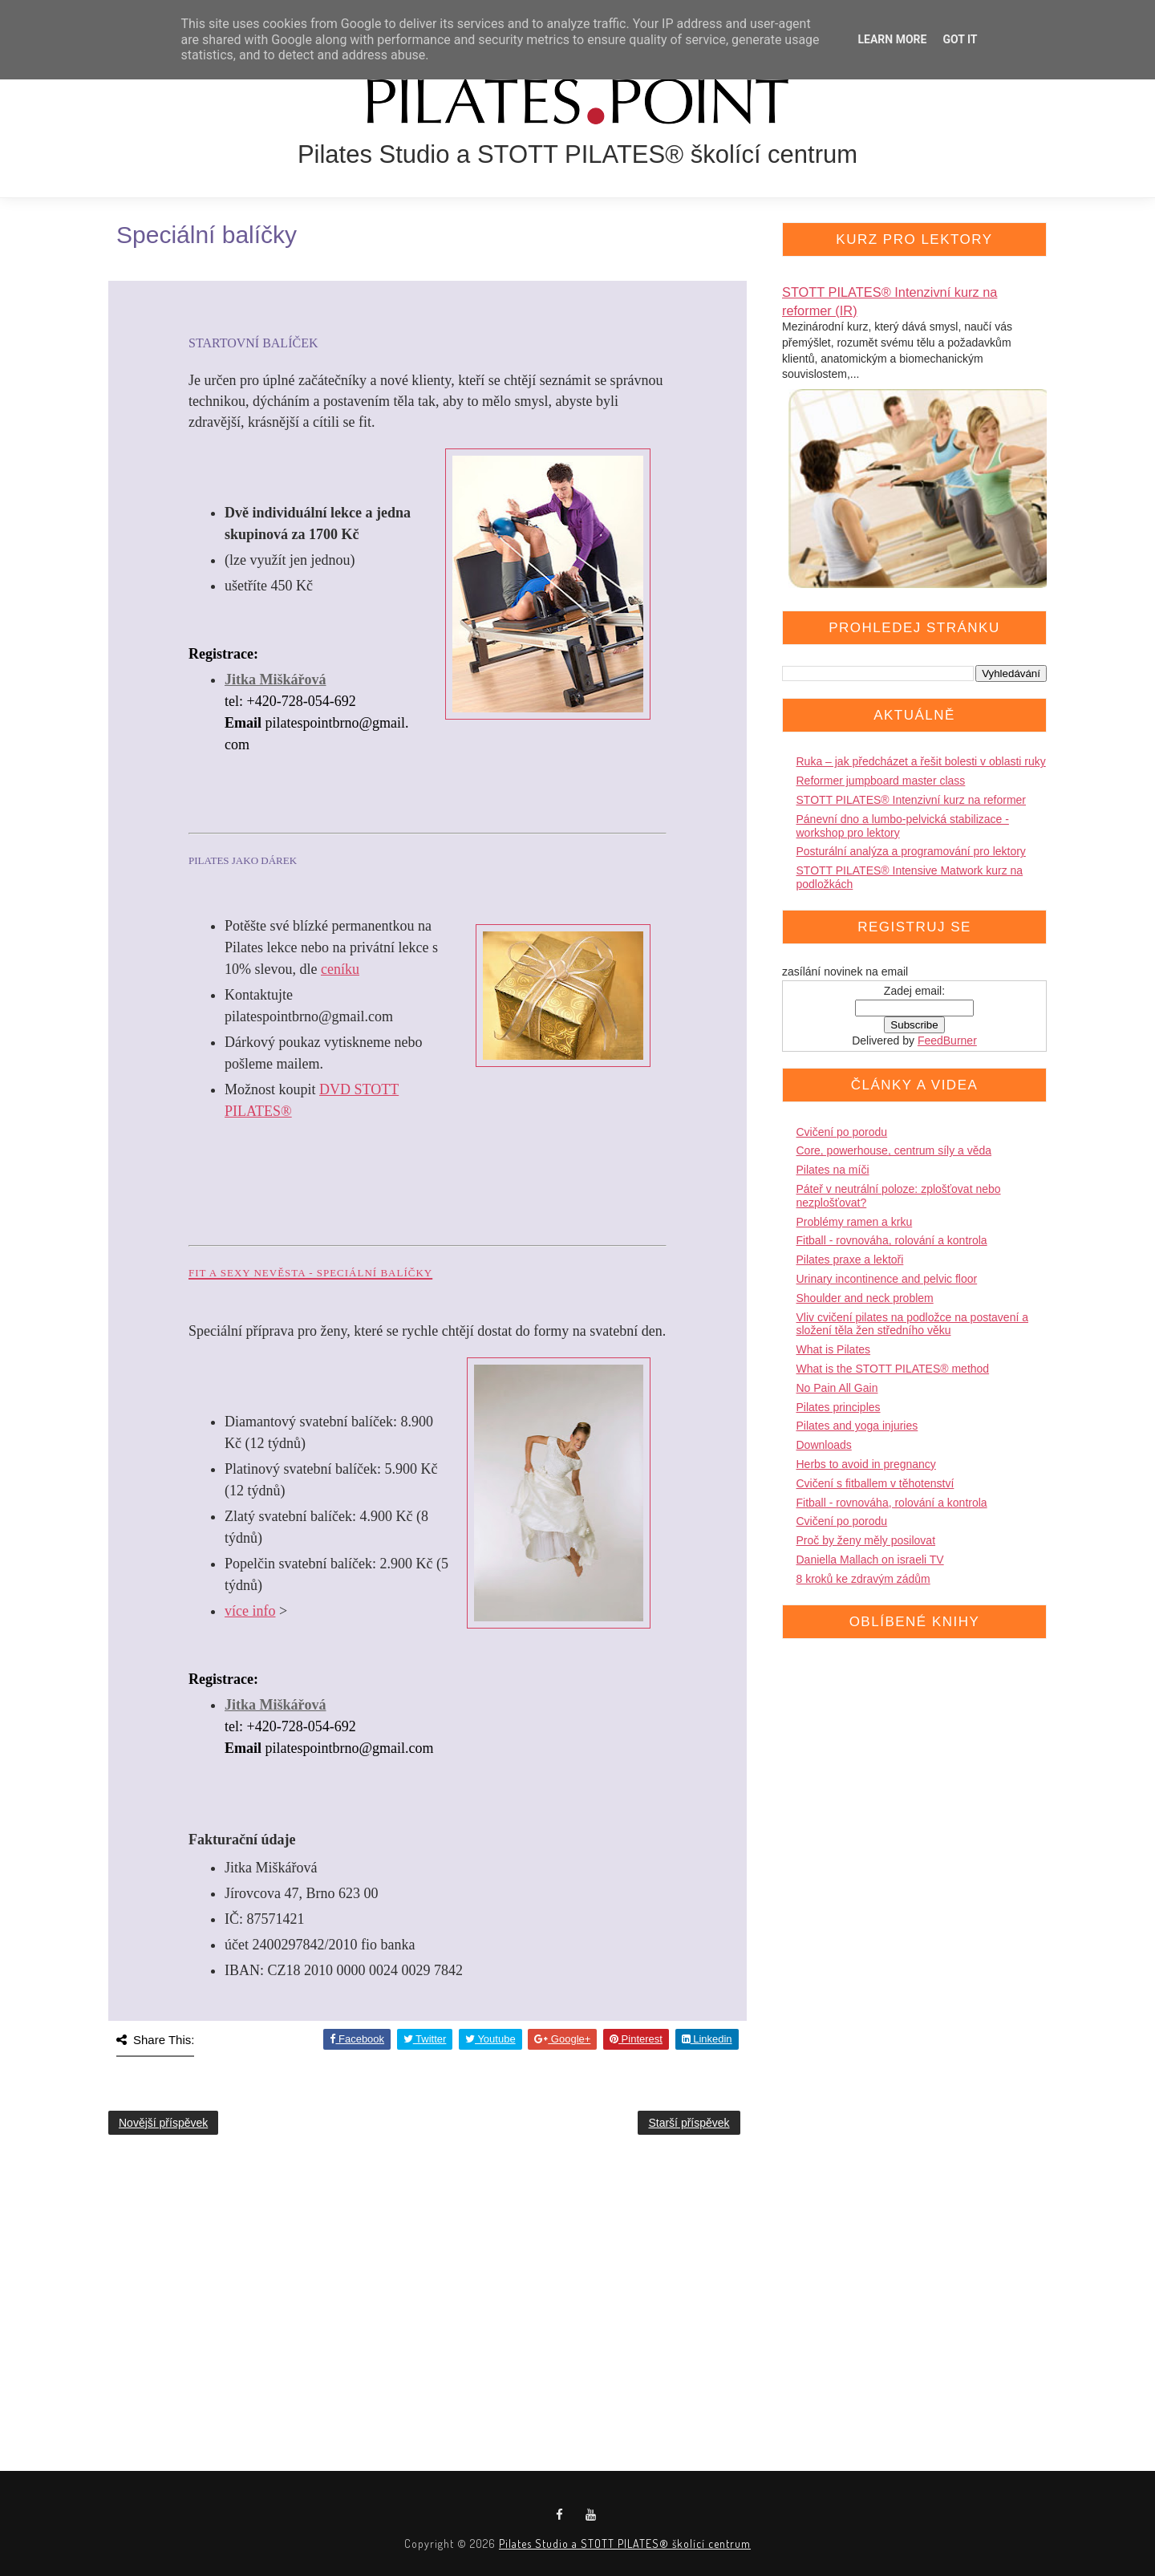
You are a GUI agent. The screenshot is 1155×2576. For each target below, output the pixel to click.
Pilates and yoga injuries (857, 1425)
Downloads (824, 1444)
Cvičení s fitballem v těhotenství (875, 1483)
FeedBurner (947, 1040)
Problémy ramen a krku (854, 1221)
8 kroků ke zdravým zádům (863, 1578)
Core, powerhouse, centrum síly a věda (894, 1150)
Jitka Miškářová (275, 679)
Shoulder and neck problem (865, 1298)
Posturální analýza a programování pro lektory (911, 851)
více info (250, 1611)
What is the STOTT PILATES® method (893, 1368)
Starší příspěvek (688, 2122)
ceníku (340, 969)
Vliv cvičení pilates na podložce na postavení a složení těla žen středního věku (912, 1324)
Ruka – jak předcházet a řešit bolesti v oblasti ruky (921, 761)
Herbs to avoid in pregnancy (866, 1464)
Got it (959, 39)
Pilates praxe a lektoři (850, 1259)
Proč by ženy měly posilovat (866, 1540)
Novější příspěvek (163, 2122)
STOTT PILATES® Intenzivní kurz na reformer (911, 799)
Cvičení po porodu (842, 1132)
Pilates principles (838, 1407)
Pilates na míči (832, 1169)
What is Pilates (833, 1349)
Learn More (891, 39)
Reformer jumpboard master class (881, 780)
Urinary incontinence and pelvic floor (887, 1278)
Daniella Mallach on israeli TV (870, 1559)
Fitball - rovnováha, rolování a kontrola (891, 1240)
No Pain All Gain (837, 1387)
